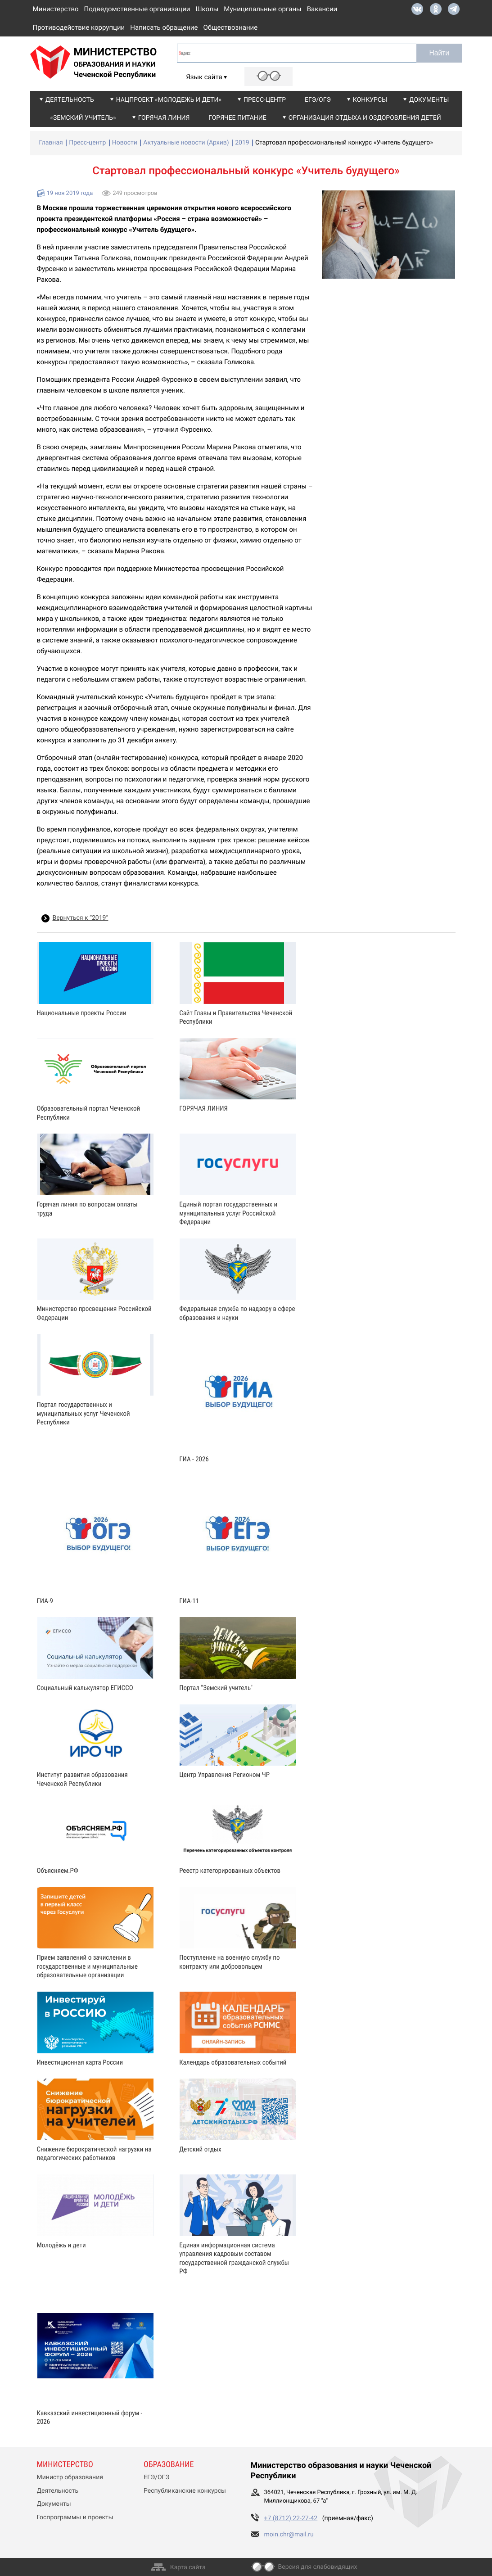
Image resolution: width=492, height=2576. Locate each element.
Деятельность (69, 100)
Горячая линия (164, 118)
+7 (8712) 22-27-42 (291, 2518)
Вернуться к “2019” (80, 918)
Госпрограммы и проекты (75, 2517)
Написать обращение (164, 27)
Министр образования (70, 2477)
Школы (207, 9)
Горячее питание (237, 118)
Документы (429, 100)
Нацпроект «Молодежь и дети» (168, 100)
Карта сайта (188, 2567)
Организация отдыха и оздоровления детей (365, 118)
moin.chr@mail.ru (289, 2534)
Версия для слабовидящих (317, 2567)
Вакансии (322, 9)
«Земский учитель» (83, 118)
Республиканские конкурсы (185, 2491)
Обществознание (230, 27)
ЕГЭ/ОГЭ (318, 100)
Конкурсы (370, 100)
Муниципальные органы (262, 9)
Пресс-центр (265, 100)
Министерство (56, 9)
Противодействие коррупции (79, 27)
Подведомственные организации (137, 9)
